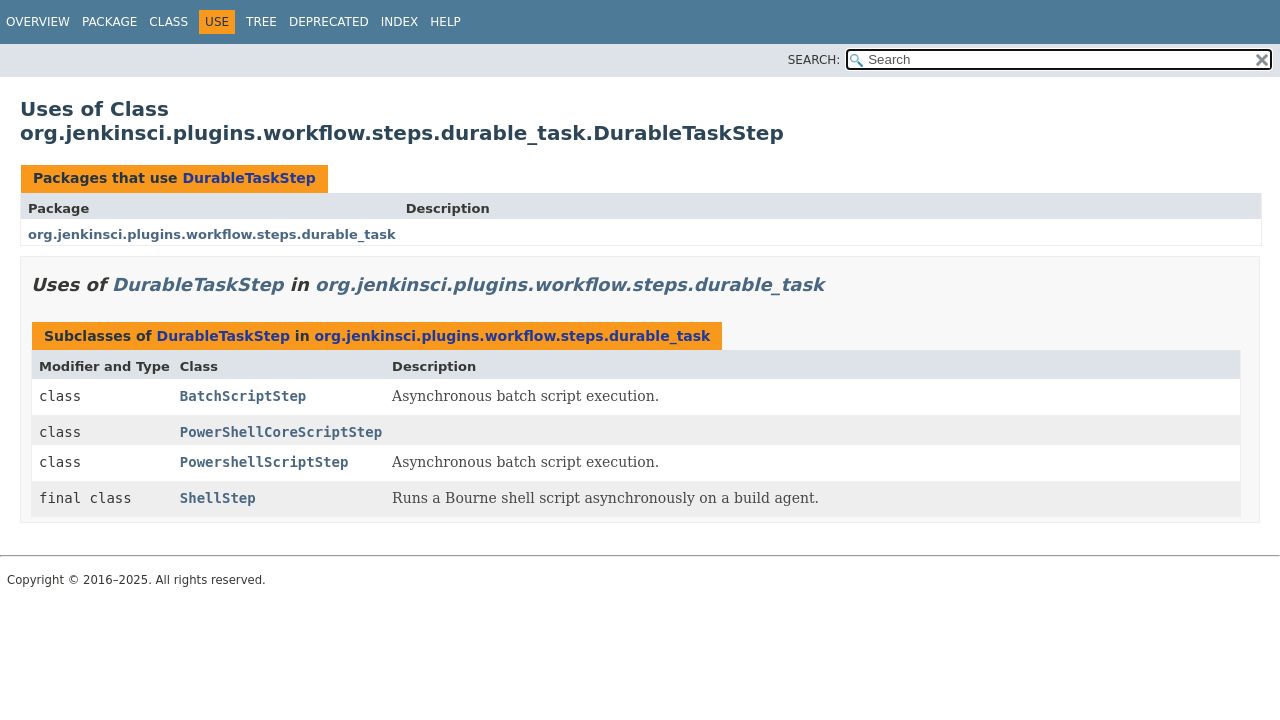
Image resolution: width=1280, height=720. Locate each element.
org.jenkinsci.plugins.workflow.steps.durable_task (212, 234)
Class (168, 22)
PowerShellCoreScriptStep (281, 432)
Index (400, 22)
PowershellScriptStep (264, 462)
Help (445, 22)
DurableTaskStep (248, 178)
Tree (261, 22)
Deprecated (329, 22)
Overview (38, 22)
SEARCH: (814, 60)
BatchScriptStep (243, 396)
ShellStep (218, 498)
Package (109, 22)
